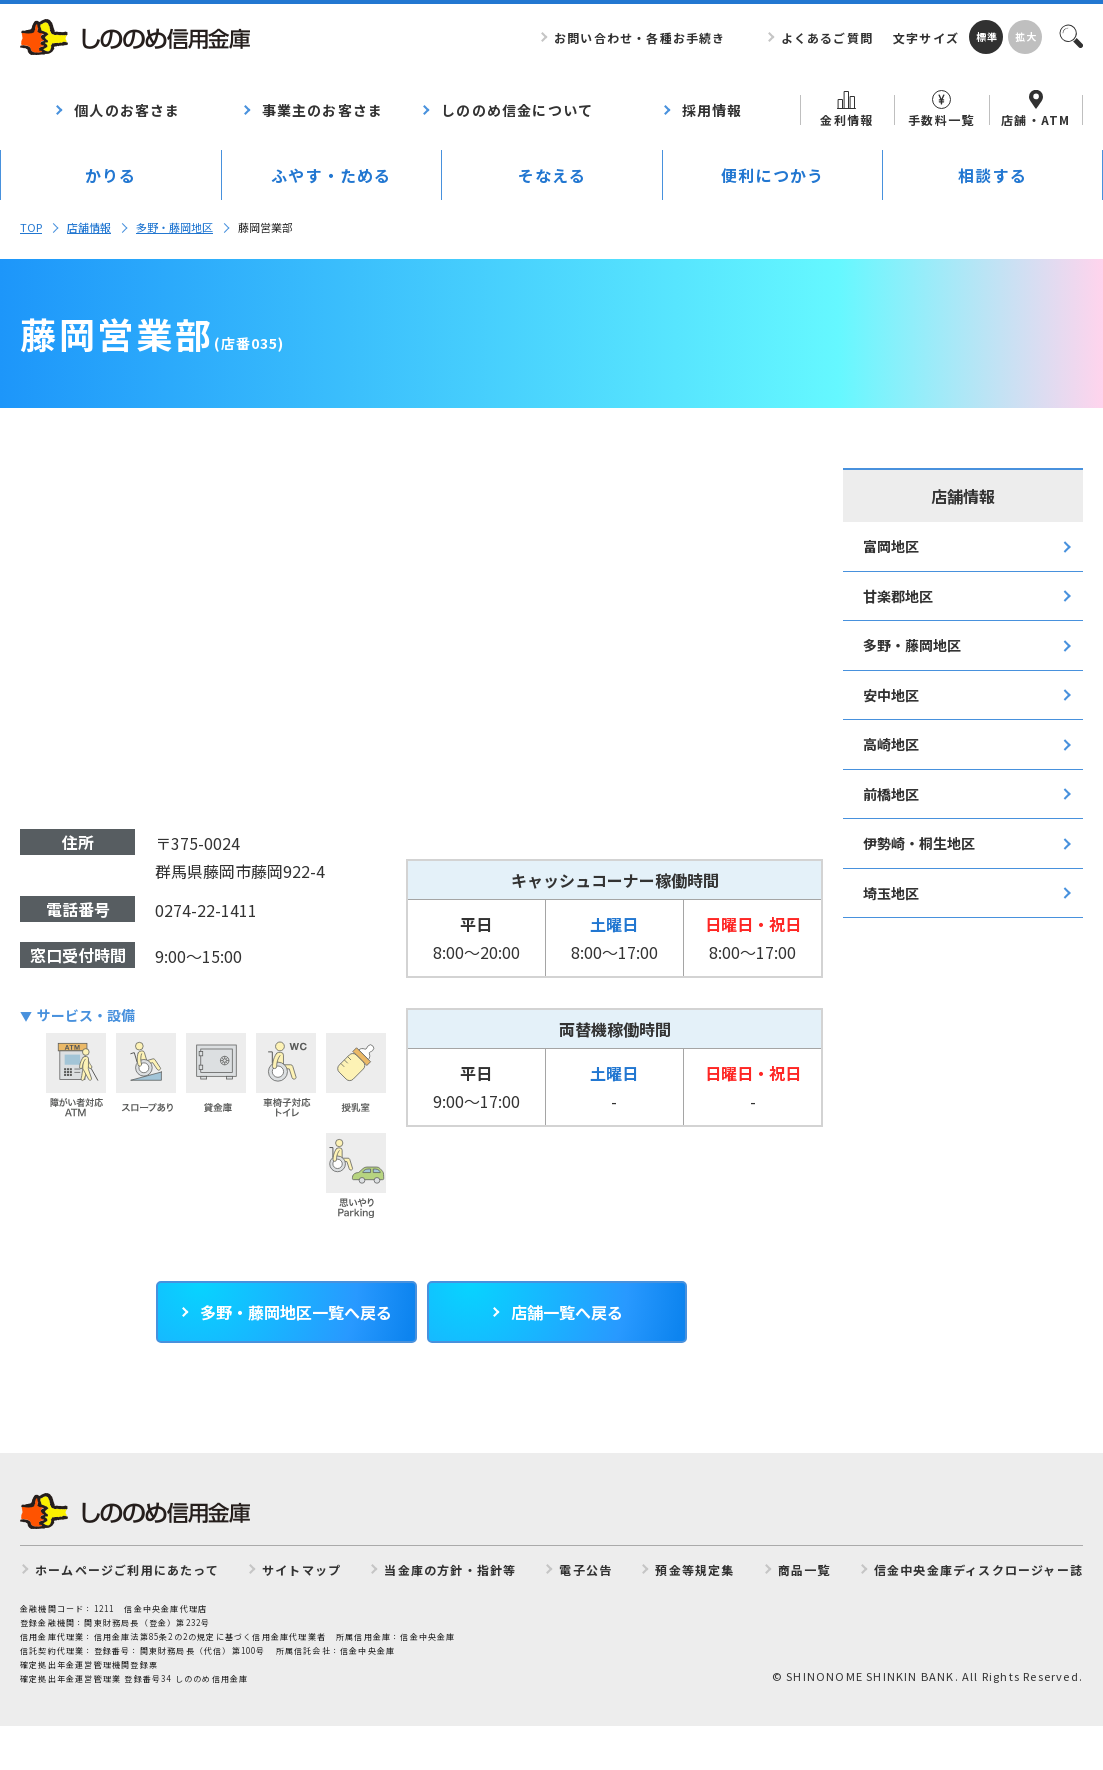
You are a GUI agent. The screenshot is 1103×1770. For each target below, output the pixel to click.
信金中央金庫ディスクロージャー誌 (978, 1569)
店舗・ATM (1035, 109)
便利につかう (772, 175)
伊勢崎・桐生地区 (919, 843)
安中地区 (891, 695)
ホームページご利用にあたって (127, 1569)
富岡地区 (891, 546)
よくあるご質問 (827, 37)
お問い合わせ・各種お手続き (640, 37)
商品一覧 (804, 1569)
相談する (992, 175)
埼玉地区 (891, 893)
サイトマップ (301, 1569)
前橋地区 (891, 794)
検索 (1070, 35)
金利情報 (846, 109)
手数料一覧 (941, 109)
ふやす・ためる (331, 175)
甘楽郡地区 (898, 596)
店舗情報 (89, 227)
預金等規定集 (694, 1569)
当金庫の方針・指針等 (450, 1569)
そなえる (552, 175)
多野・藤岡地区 (174, 227)
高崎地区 (891, 744)
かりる (111, 175)
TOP (31, 227)
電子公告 (585, 1569)
